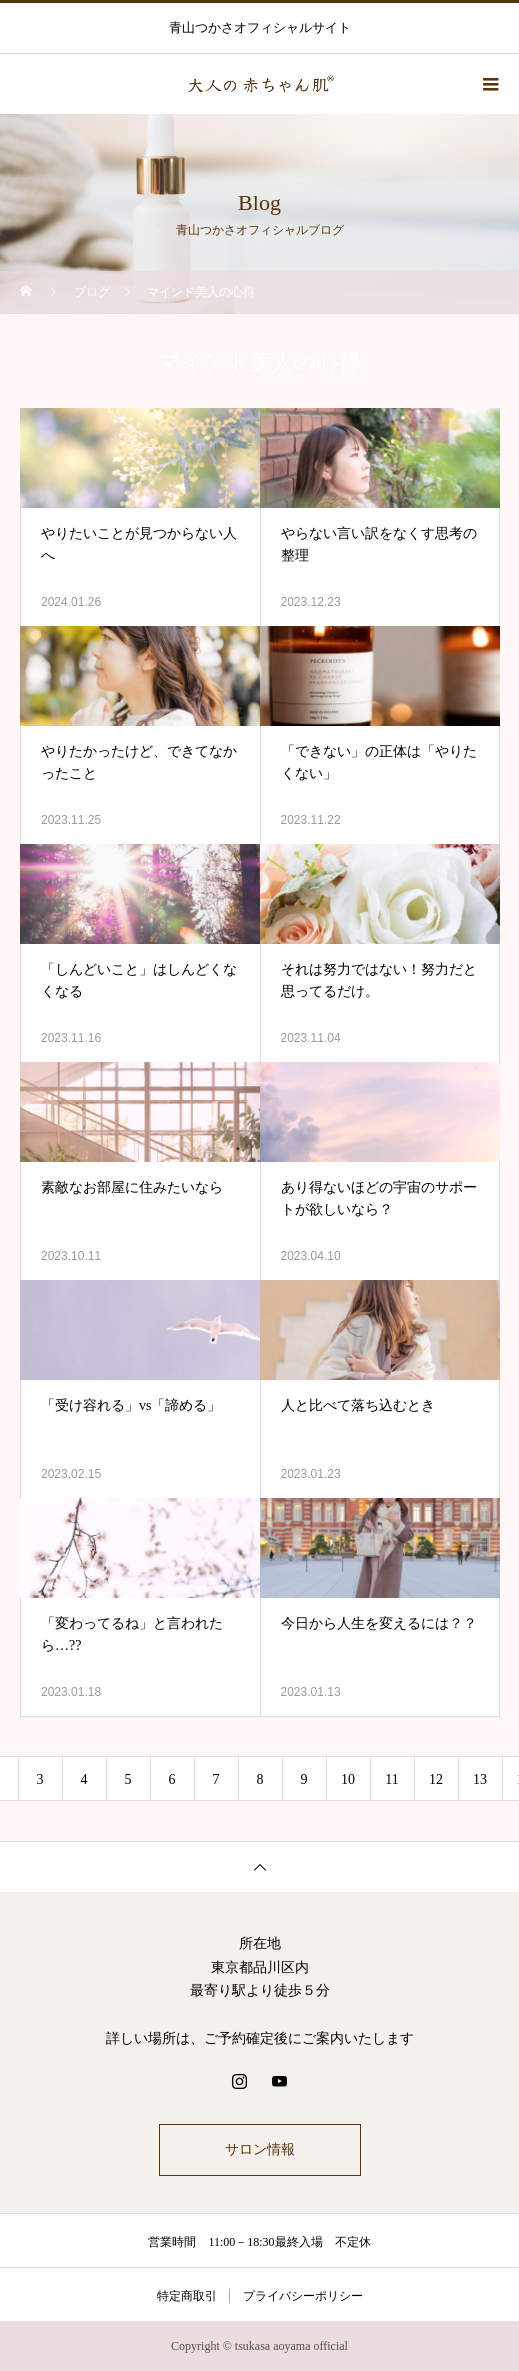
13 (480, 1779)
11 (391, 1779)
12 (436, 1779)
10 (348, 1779)
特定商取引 (187, 2296)
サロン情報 (260, 2149)
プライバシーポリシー (303, 2296)
